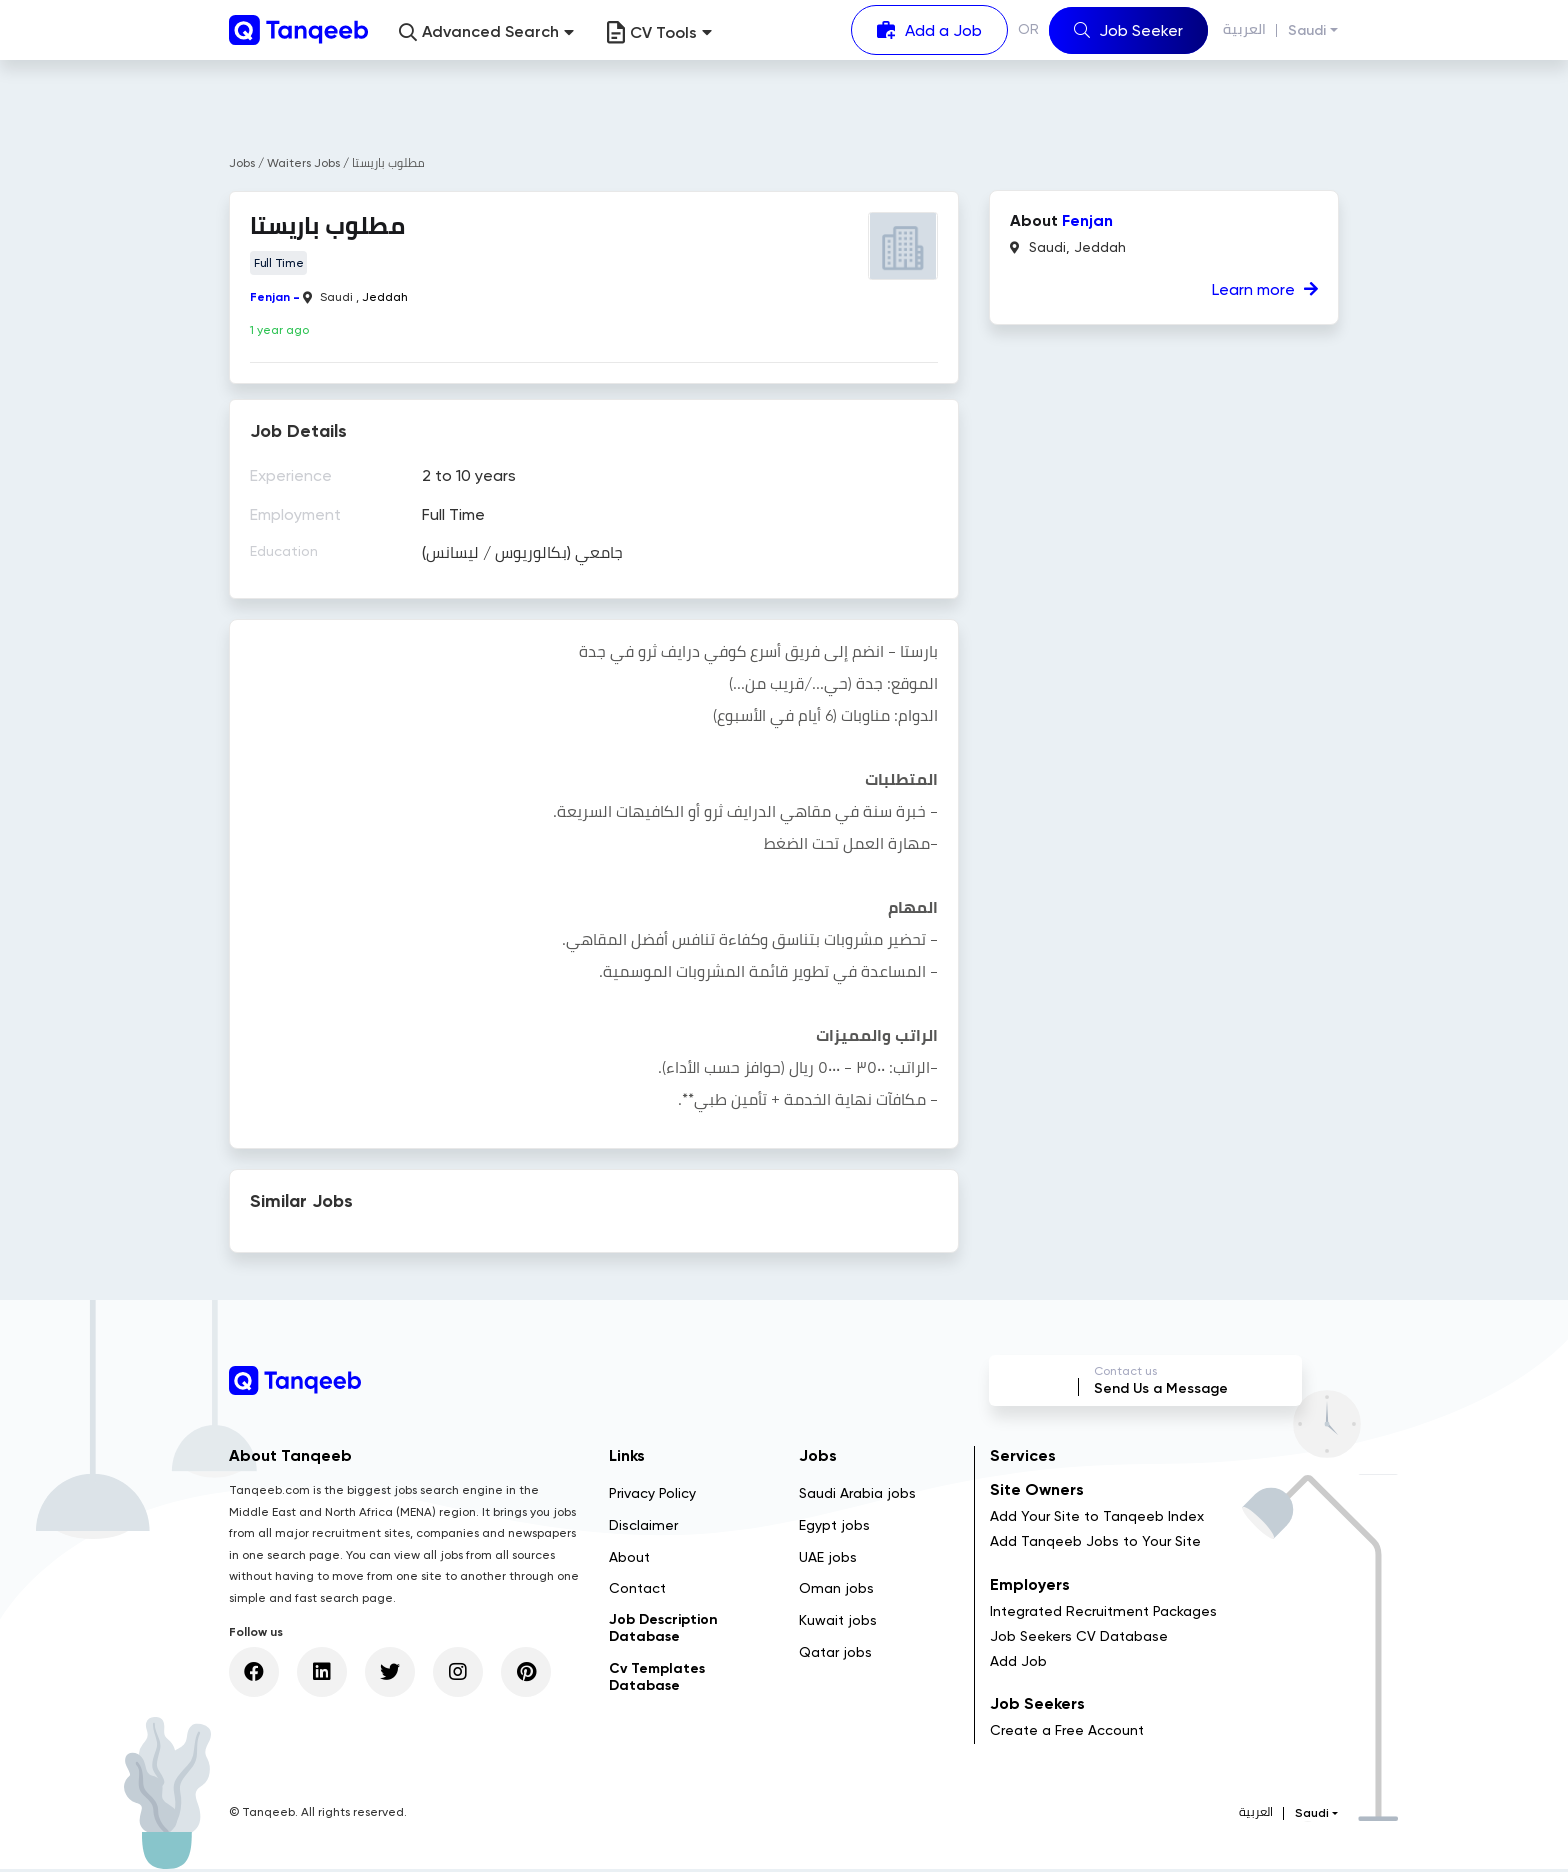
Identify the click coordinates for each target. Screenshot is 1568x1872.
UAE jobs (828, 1560)
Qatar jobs (835, 1655)
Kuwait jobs (838, 1624)
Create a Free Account (1067, 1734)
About (629, 1560)
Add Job (1018, 1664)
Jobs (242, 163)
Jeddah (385, 297)
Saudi (1307, 30)
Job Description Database (663, 1632)
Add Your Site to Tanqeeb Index (1097, 1520)
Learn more (1265, 289)
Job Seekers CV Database (1079, 1639)
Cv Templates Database (657, 1680)
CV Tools (659, 32)
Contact (637, 1592)
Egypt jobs (834, 1528)
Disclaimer (643, 1528)
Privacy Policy (652, 1496)
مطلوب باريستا (388, 163)
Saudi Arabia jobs (857, 1496)
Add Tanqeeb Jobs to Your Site (1095, 1545)
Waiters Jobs (305, 163)
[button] (486, 32)
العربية (1244, 29)
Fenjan (270, 297)
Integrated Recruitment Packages (1103, 1614)
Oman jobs (836, 1592)
